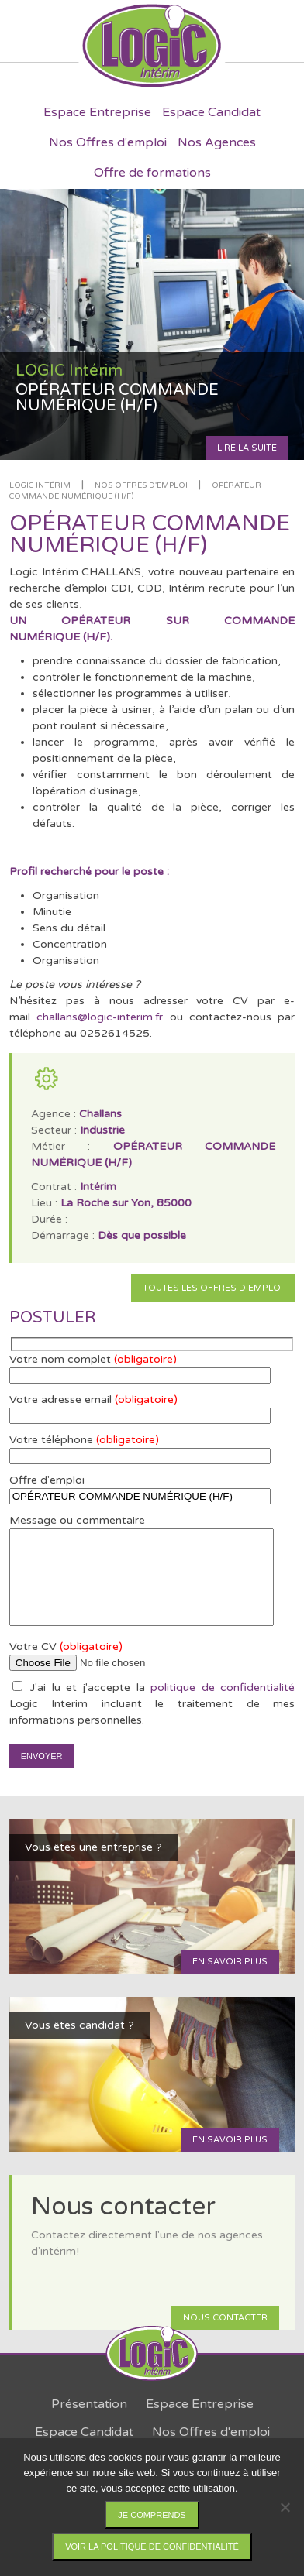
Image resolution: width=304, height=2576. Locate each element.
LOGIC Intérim (40, 485)
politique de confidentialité (222, 1687)
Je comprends (151, 2514)
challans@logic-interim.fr (99, 1017)
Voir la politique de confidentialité (152, 2546)
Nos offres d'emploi (141, 485)
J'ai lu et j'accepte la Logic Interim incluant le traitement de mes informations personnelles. (152, 1704)
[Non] (284, 2507)
